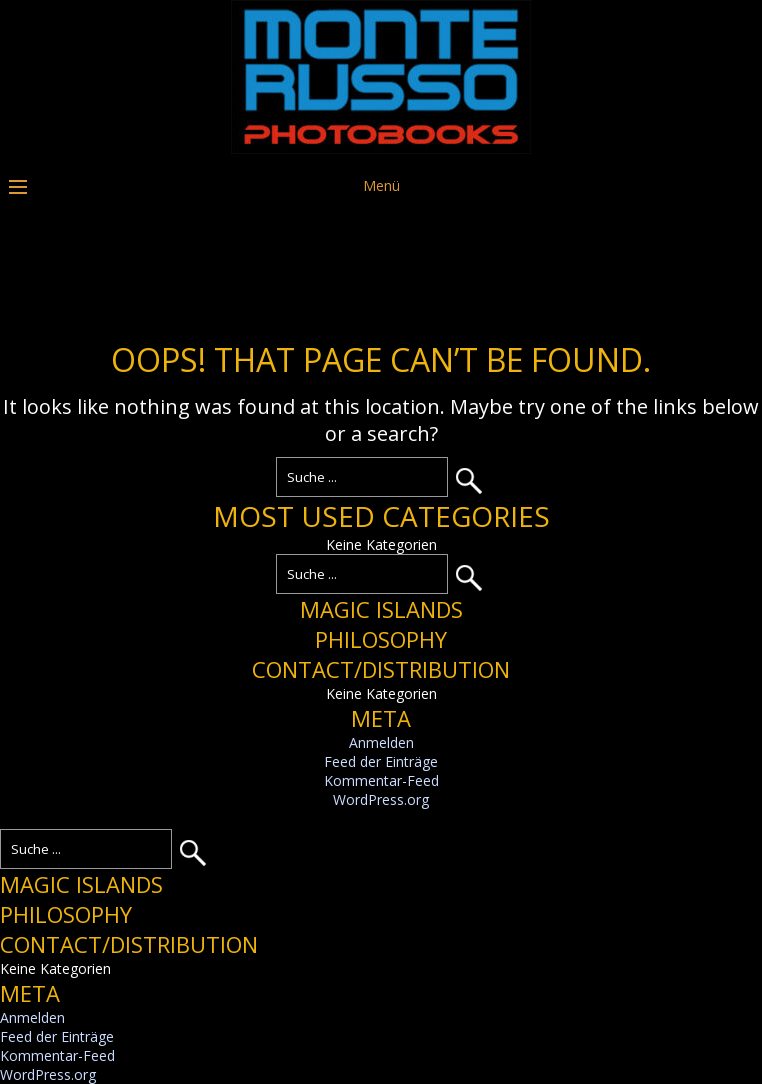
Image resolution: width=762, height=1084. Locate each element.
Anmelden (381, 742)
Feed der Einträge (381, 761)
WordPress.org (381, 799)
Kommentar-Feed (381, 780)
